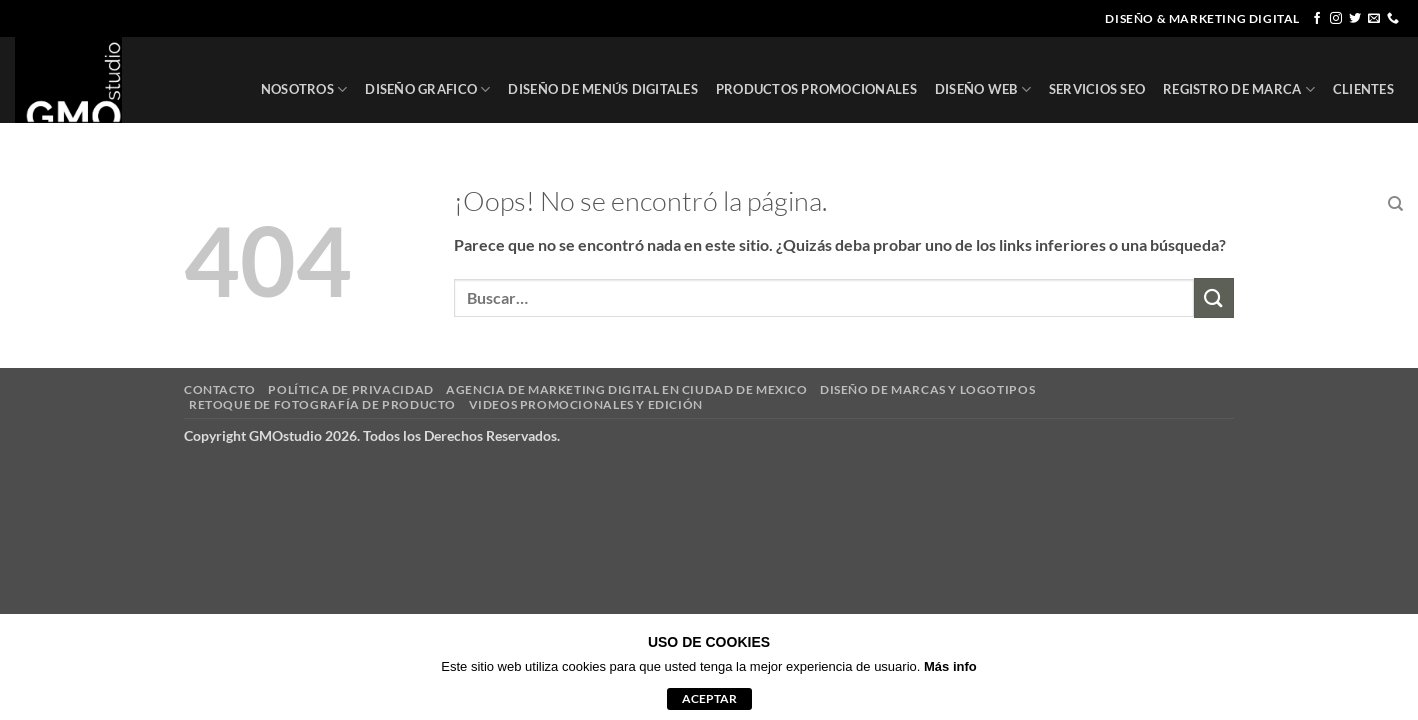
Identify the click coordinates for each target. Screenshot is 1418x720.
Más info (950, 666)
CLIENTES (1363, 89)
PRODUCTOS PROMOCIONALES (816, 89)
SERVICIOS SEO (1097, 89)
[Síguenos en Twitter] (1355, 19)
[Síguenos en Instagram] (1336, 19)
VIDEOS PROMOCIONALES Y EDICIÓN (586, 404)
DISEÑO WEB (983, 89)
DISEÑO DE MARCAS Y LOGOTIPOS (927, 389)
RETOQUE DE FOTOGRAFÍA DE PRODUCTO (322, 404)
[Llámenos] (1393, 19)
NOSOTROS (304, 89)
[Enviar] (1214, 297)
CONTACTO (1333, 204)
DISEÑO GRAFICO (427, 89)
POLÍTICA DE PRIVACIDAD (350, 389)
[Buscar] (1395, 204)
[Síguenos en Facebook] (1317, 19)
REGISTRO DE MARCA (1239, 89)
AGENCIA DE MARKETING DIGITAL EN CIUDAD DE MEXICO (626, 389)
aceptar (709, 698)
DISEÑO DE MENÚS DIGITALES (602, 89)
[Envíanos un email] (1374, 19)
